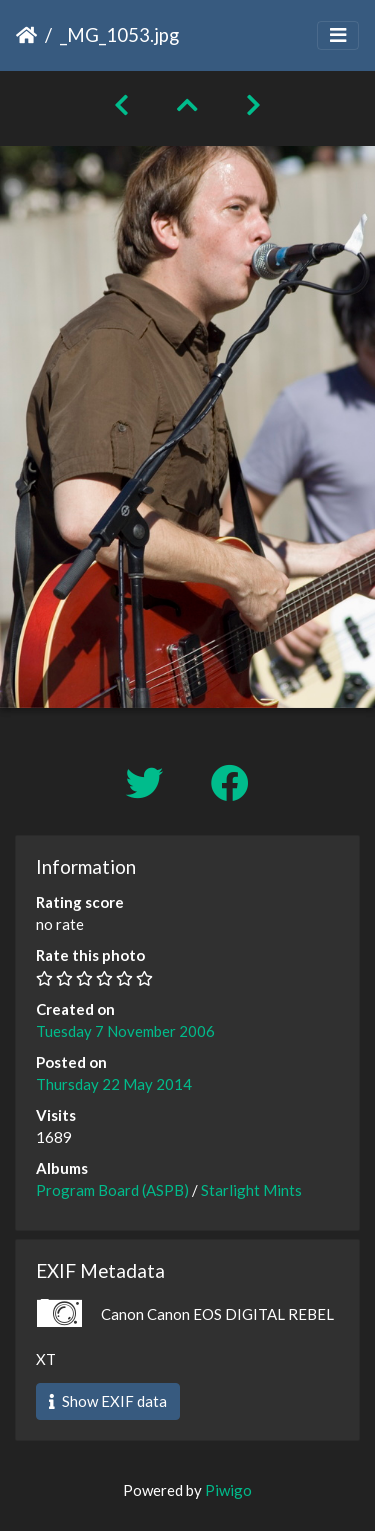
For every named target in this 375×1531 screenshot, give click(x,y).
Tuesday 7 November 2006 (125, 1031)
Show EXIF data (108, 1401)
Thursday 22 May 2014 (114, 1084)
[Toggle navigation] (338, 35)
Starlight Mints (251, 1190)
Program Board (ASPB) (112, 1190)
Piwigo (228, 1490)
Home (26, 35)
